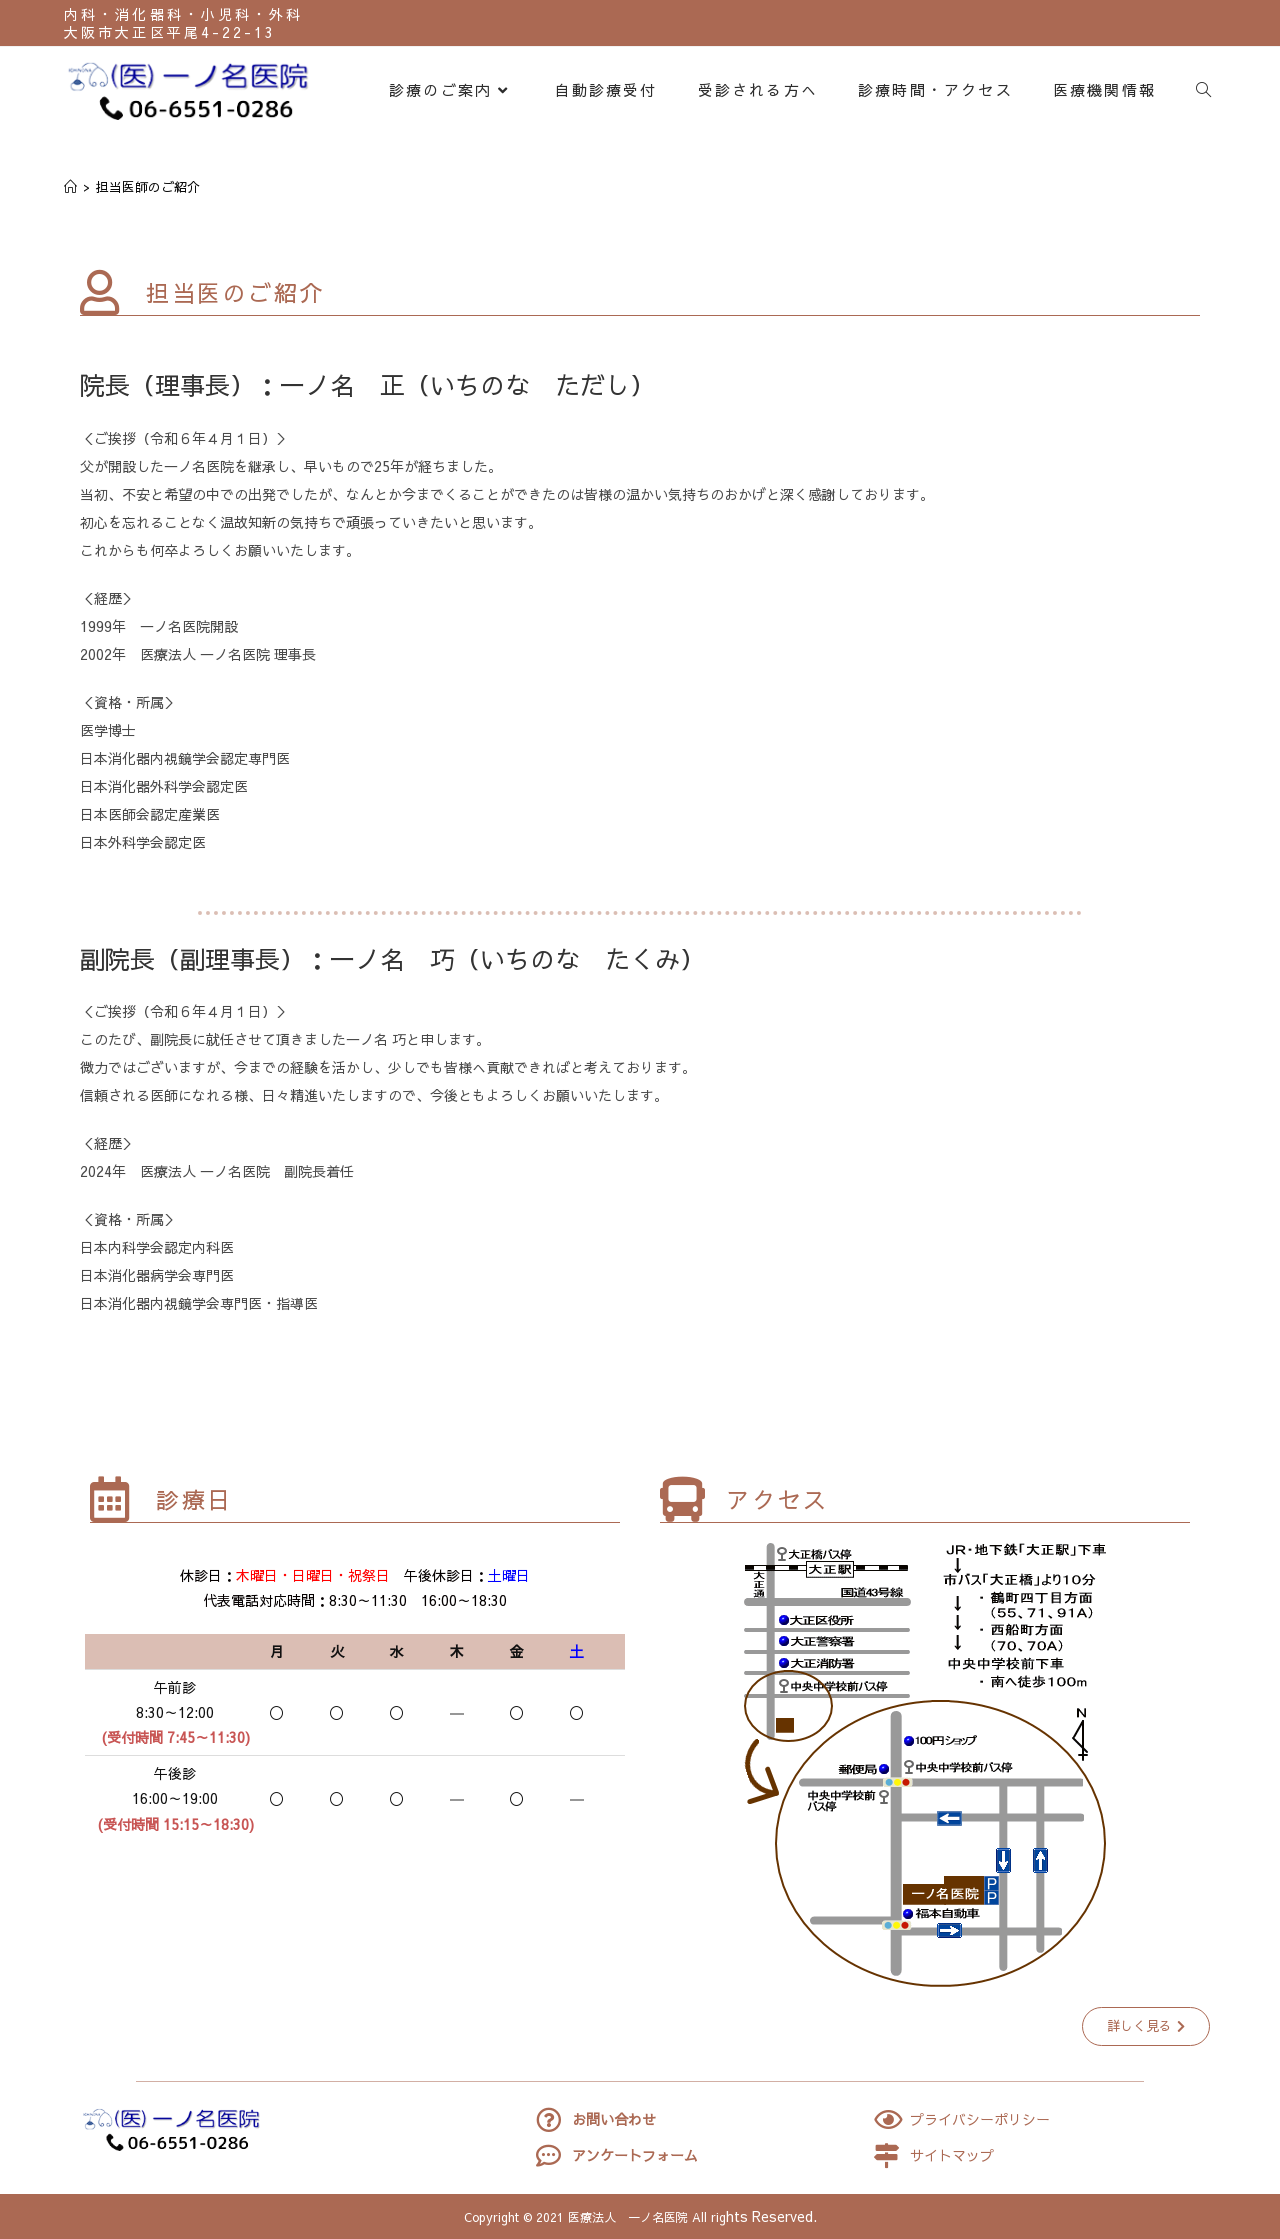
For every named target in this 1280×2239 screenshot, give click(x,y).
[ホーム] (70, 187)
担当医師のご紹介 (148, 187)
